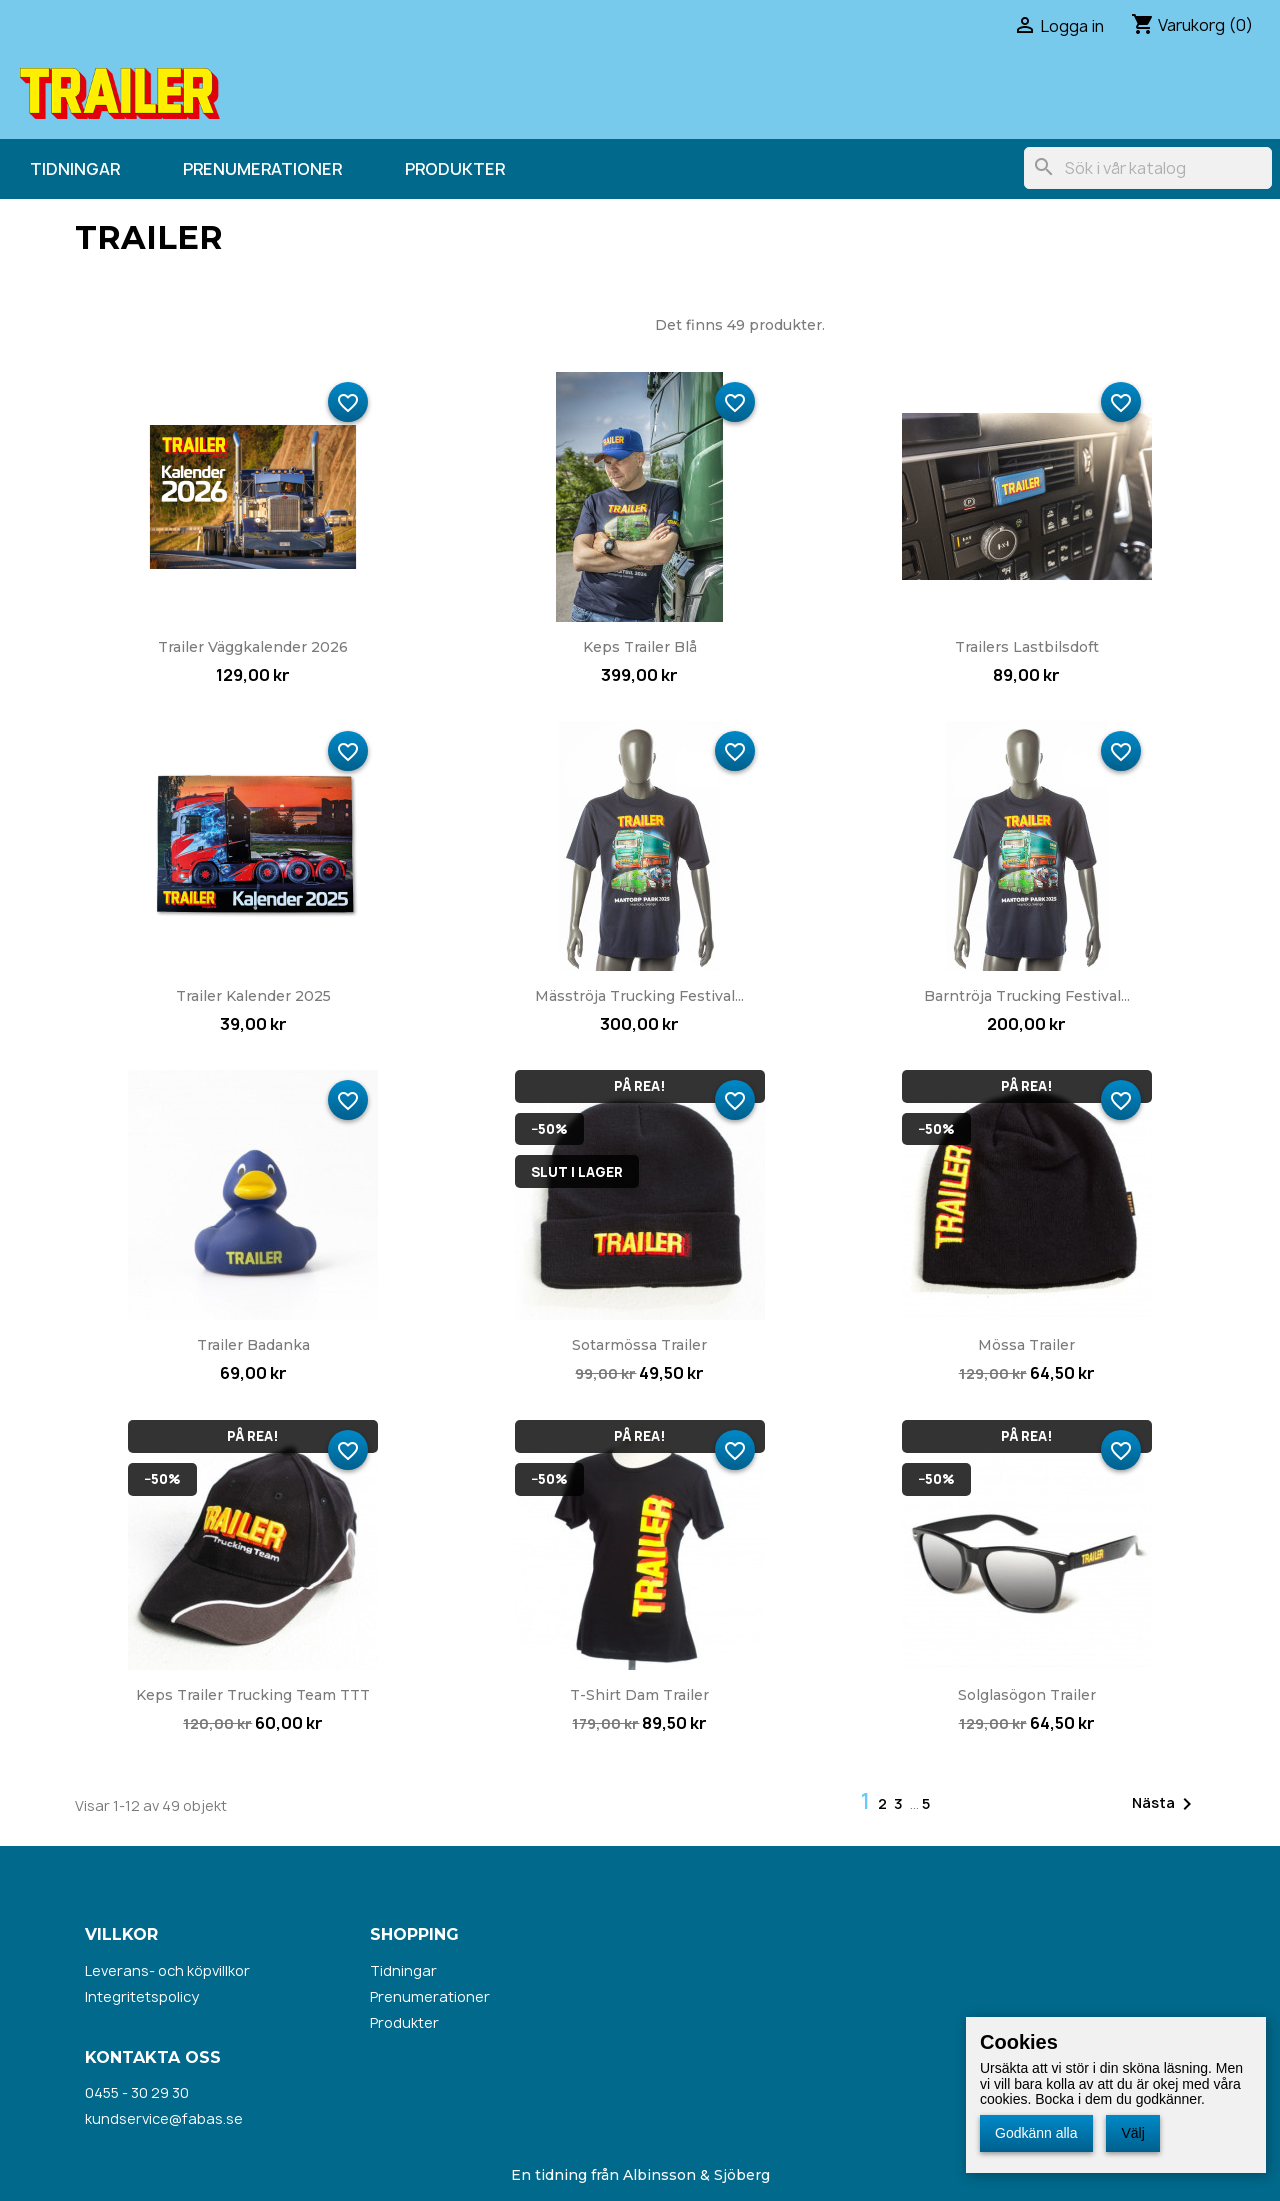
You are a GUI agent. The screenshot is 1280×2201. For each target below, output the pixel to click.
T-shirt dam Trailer (639, 1695)
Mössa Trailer (1026, 1345)
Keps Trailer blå (640, 647)
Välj (1132, 2133)
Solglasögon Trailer (1027, 1695)
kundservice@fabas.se (164, 2118)
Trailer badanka (253, 1345)
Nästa (1165, 1804)
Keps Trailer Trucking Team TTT (253, 1695)
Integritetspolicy (142, 1996)
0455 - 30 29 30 (137, 2092)
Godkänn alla (1036, 2133)
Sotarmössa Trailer (639, 1345)
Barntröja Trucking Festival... (1027, 996)
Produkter (455, 169)
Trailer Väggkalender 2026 (253, 647)
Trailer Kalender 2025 (253, 996)
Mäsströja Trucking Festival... (639, 996)
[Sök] (1148, 168)
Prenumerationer (262, 169)
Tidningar (75, 169)
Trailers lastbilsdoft (1027, 647)
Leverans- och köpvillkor (167, 1970)
